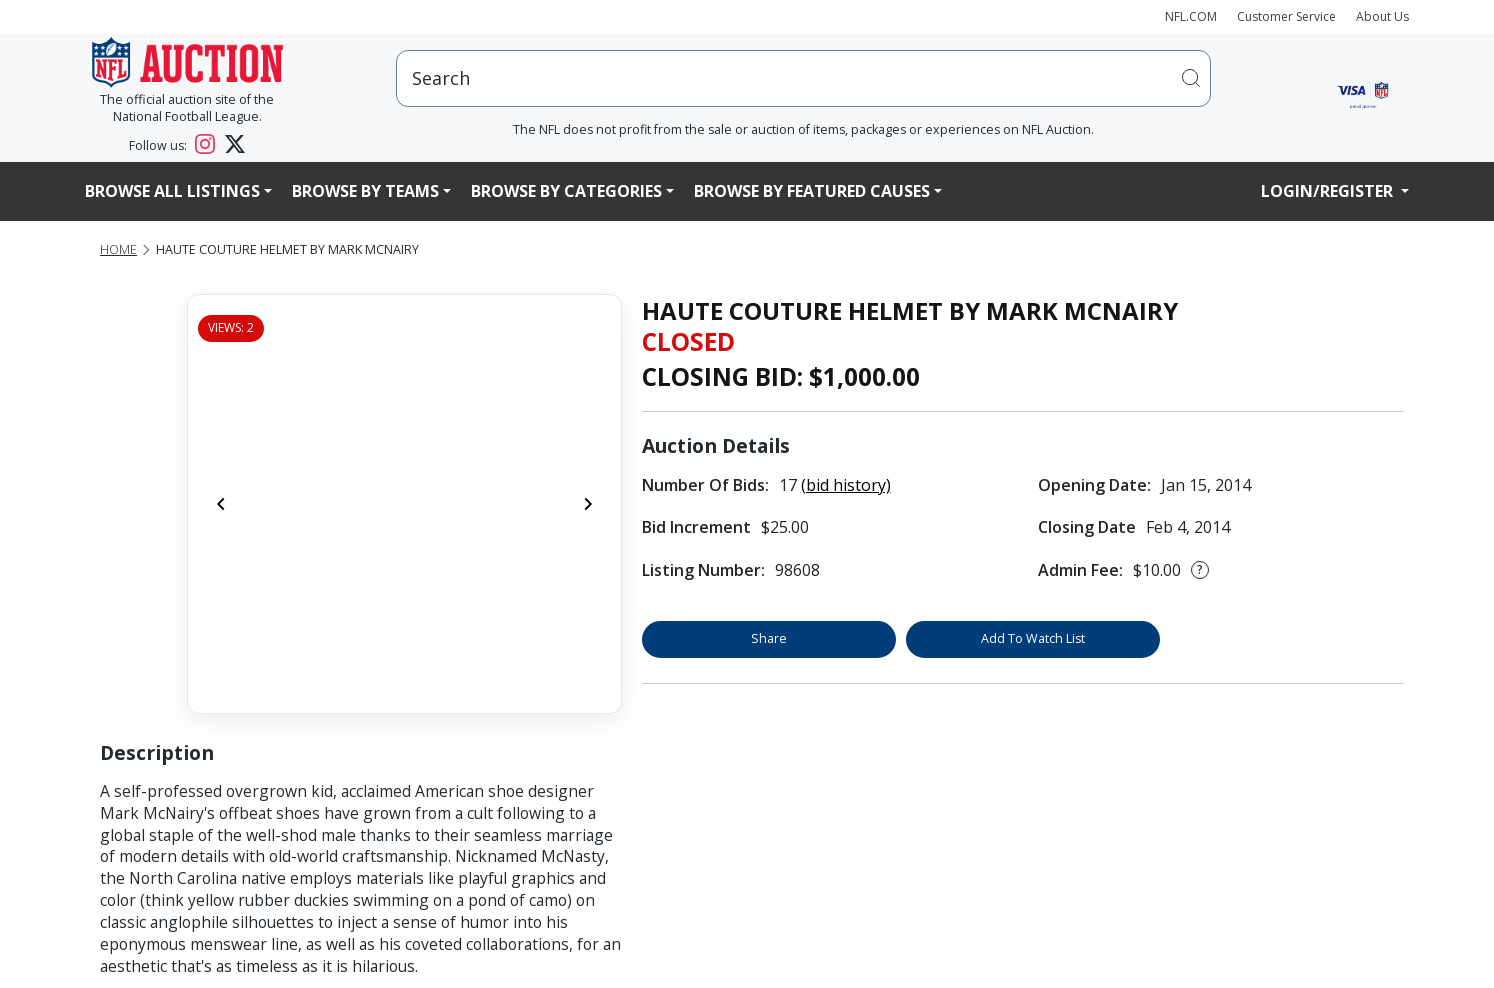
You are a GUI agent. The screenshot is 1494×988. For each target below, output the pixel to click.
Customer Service (1286, 16)
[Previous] (221, 504)
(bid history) (846, 485)
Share (769, 638)
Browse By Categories (566, 191)
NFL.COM (1191, 16)
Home (118, 249)
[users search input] (803, 78)
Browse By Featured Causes (812, 191)
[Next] (588, 504)
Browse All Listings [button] (172, 191)
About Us (1382, 16)
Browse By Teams (365, 191)
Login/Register (1329, 191)
